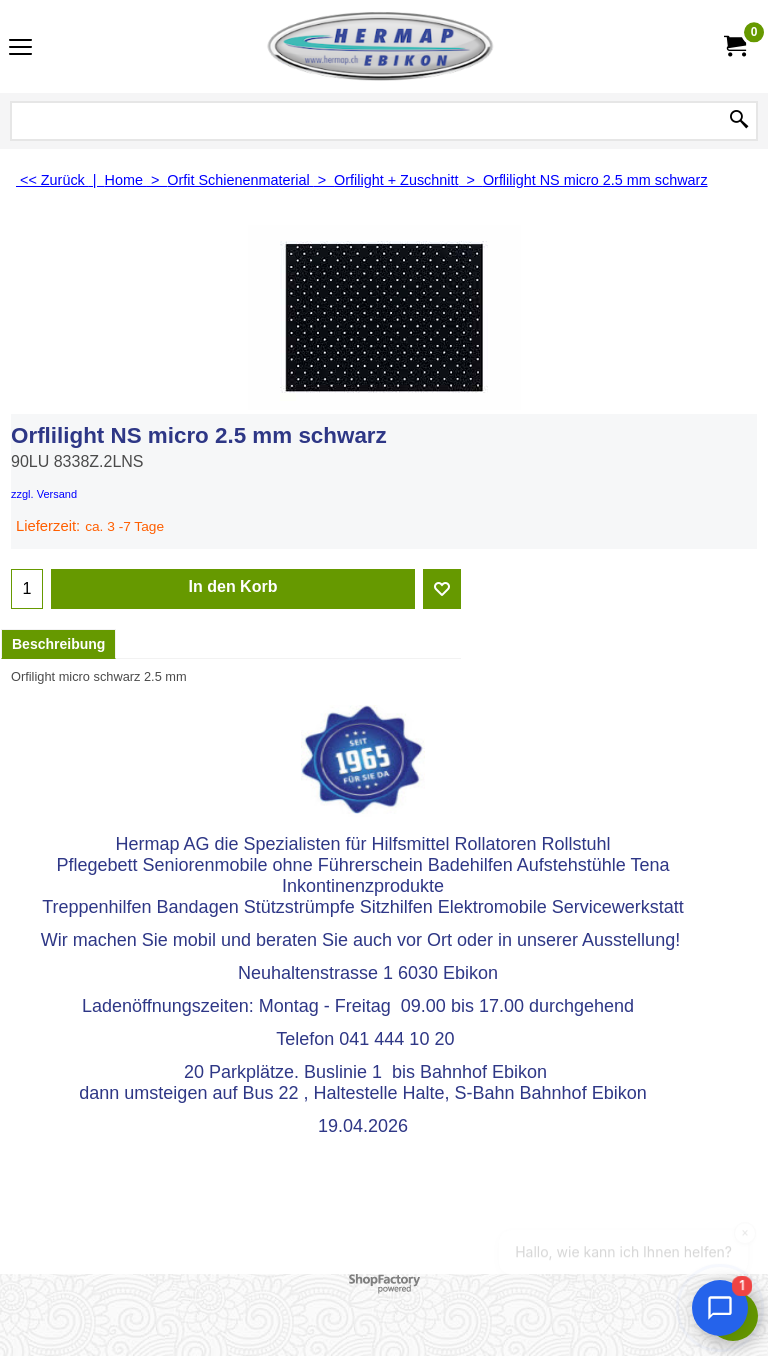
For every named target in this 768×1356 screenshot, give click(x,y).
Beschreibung (58, 644)
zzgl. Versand (44, 494)
